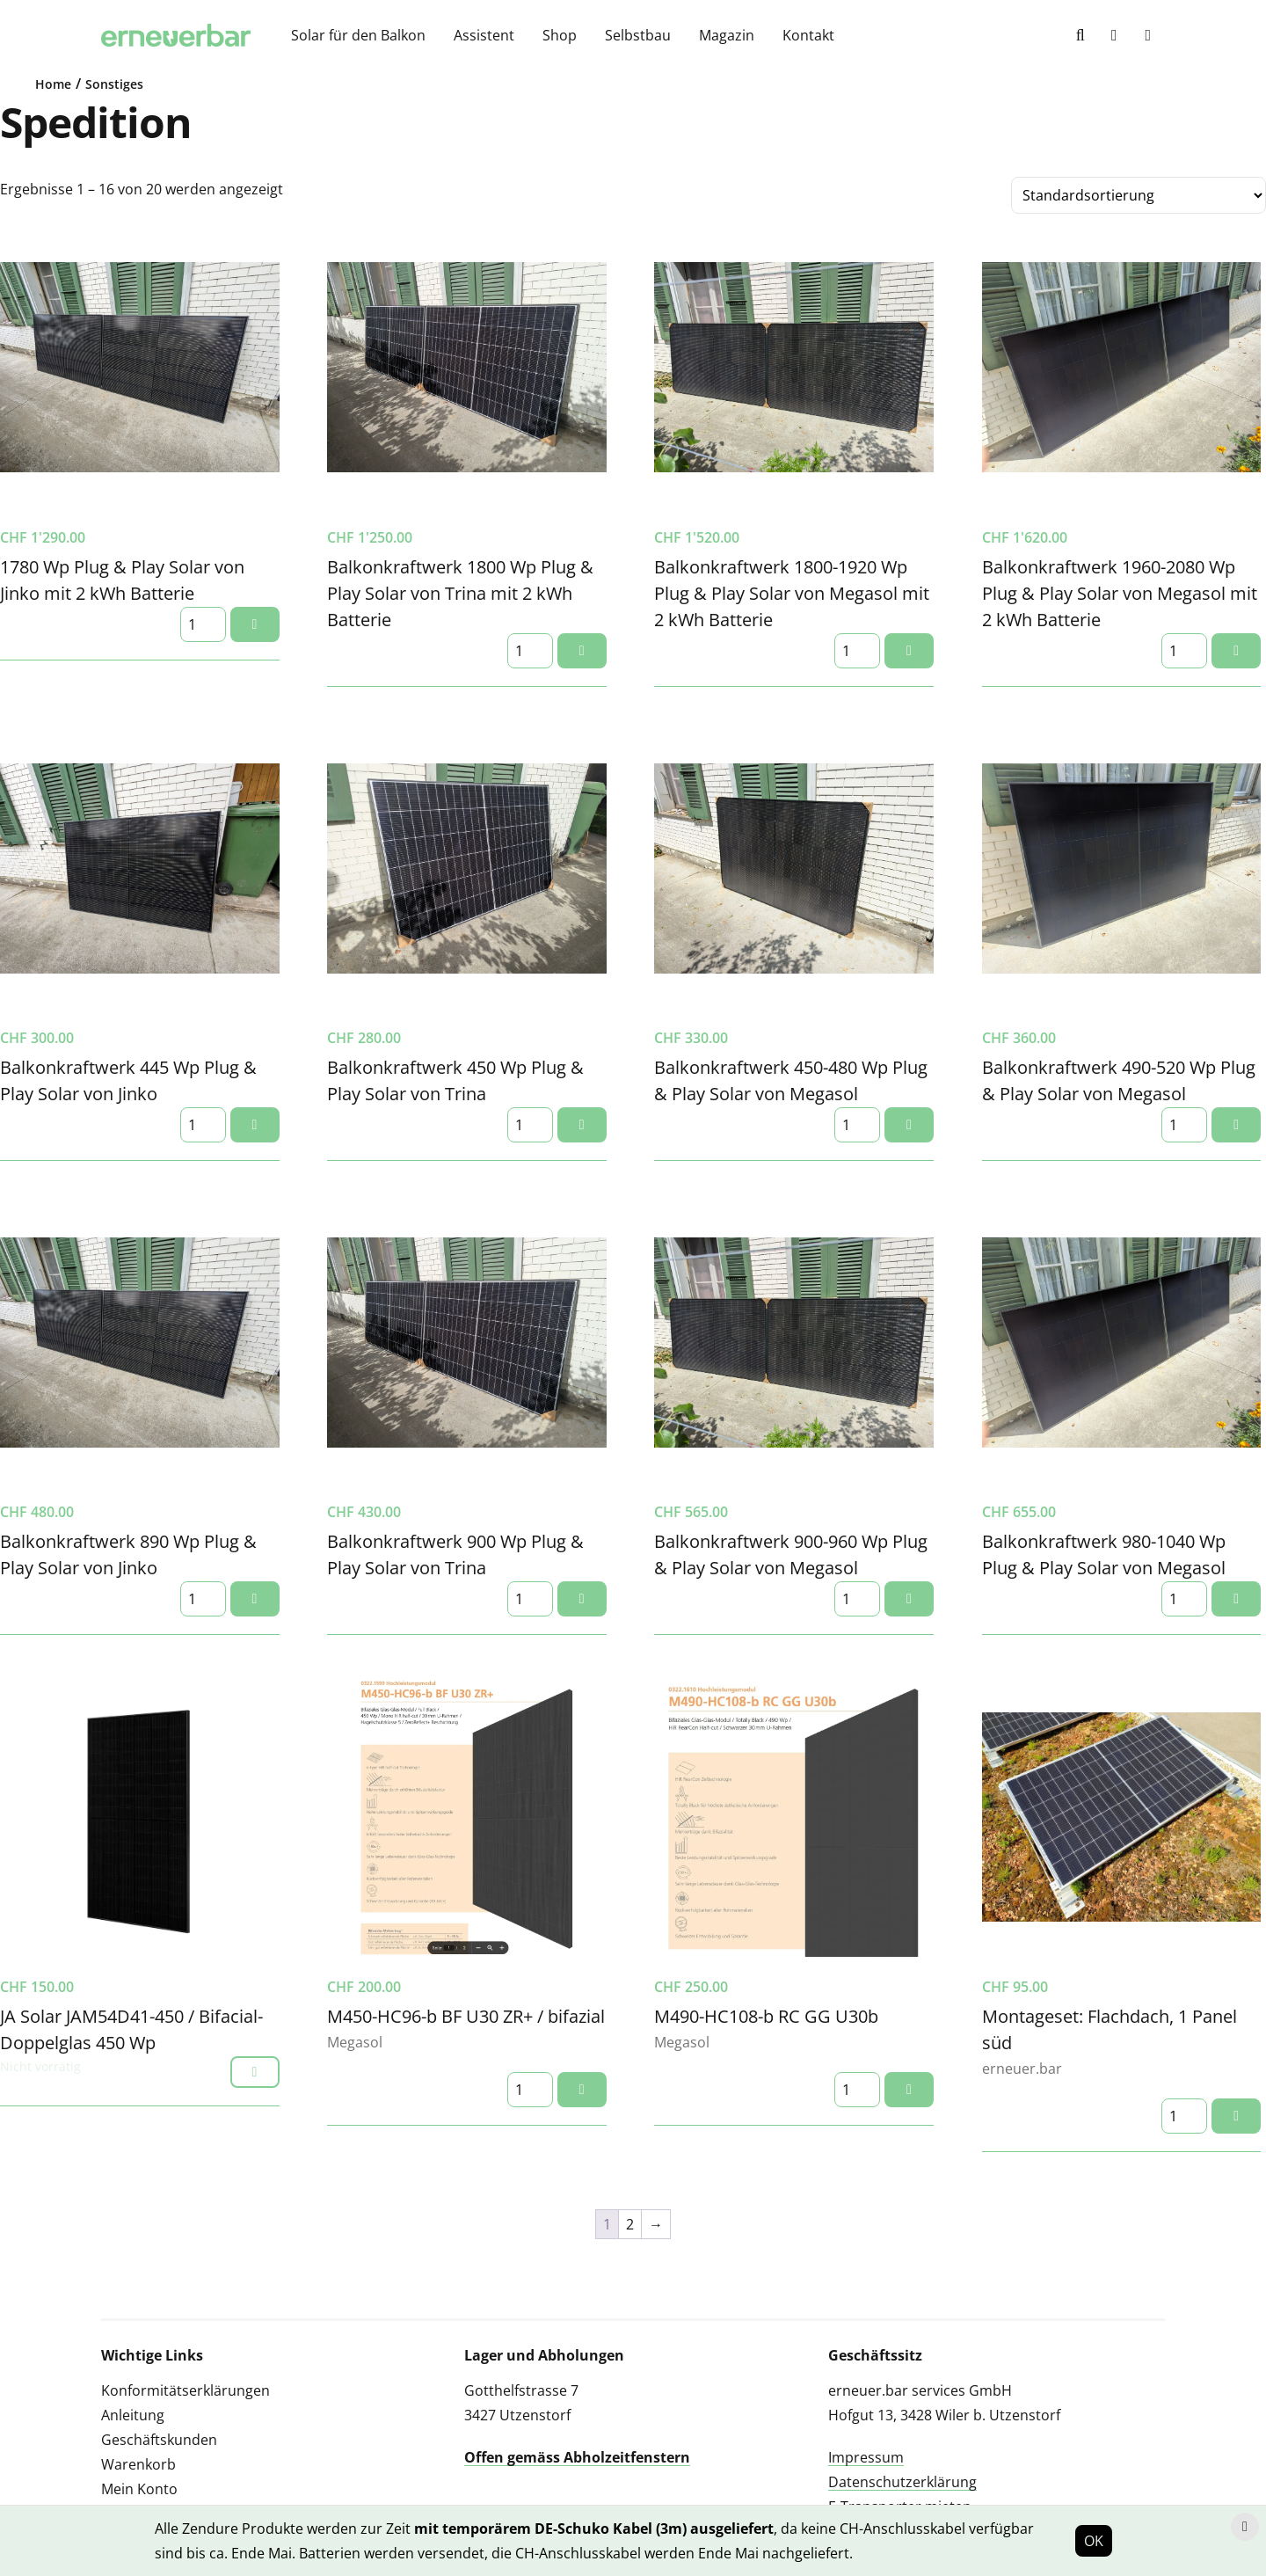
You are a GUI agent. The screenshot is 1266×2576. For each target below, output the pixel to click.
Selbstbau (638, 35)
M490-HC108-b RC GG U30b (766, 2016)
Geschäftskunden (159, 2439)
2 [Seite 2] (630, 2224)
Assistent (484, 35)
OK (1093, 2540)
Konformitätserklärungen (185, 2390)
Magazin (726, 35)
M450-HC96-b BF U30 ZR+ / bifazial (466, 2016)
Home (53, 84)
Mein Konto (139, 2489)
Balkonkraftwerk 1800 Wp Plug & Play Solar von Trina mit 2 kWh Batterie (460, 593)
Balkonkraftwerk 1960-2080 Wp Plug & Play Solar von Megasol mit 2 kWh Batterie (1119, 593)
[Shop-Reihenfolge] (1138, 195)
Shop (559, 35)
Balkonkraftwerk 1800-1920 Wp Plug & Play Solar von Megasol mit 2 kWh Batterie (791, 593)
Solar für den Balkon (358, 35)
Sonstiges (114, 84)
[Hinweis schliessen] (1245, 2527)
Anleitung (132, 2415)
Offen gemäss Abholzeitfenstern (577, 2457)
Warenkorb (138, 2464)
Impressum (866, 2457)
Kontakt (808, 35)
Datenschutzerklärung (902, 2482)
